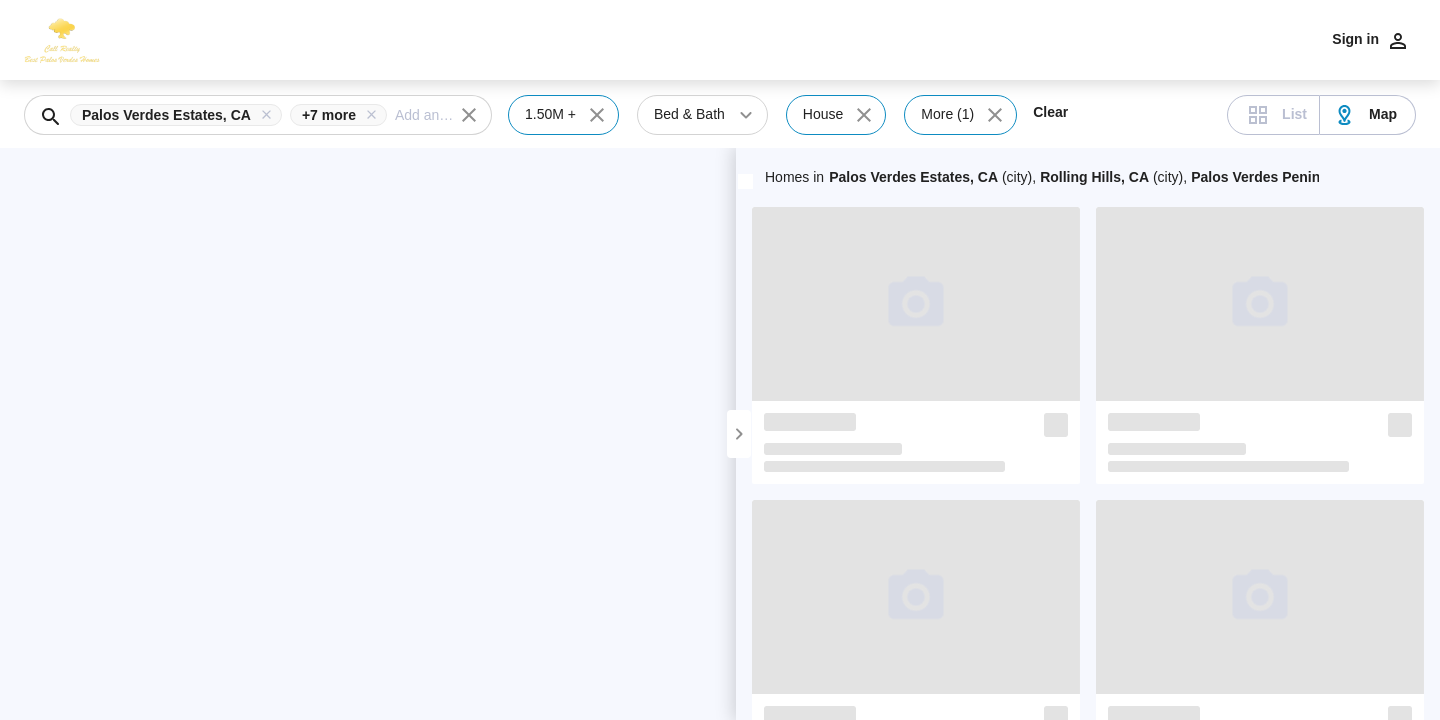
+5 (1315, 176)
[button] (180, 115)
